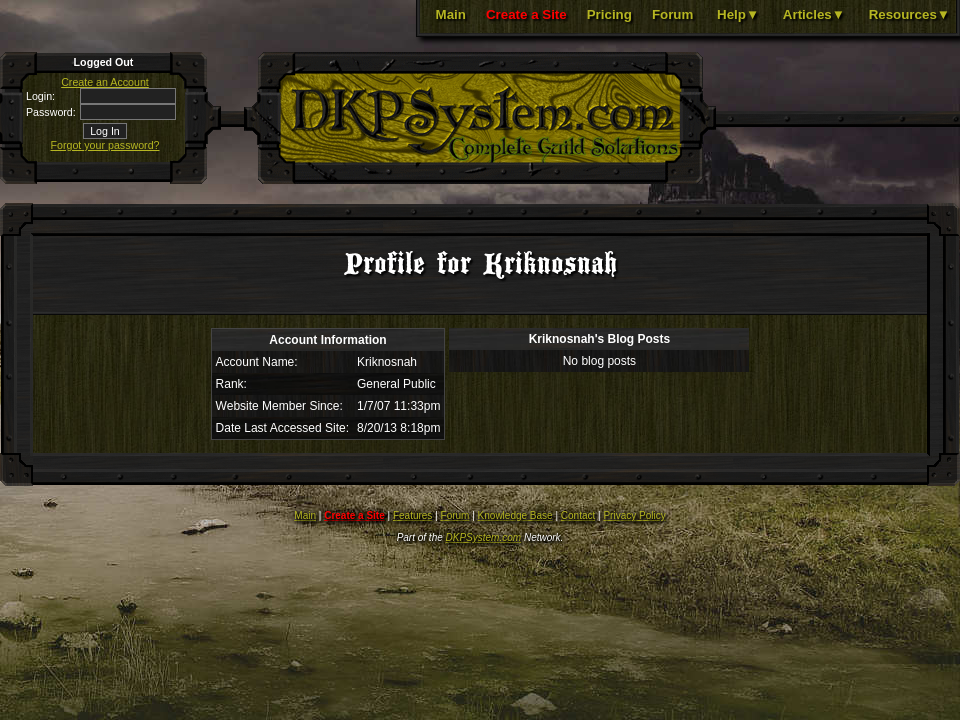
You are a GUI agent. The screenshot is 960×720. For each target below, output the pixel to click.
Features (412, 515)
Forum (672, 14)
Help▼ (738, 14)
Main (451, 14)
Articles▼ (814, 14)
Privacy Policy (634, 515)
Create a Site (526, 14)
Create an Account (105, 82)
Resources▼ (909, 14)
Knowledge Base (515, 515)
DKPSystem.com (484, 537)
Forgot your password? (105, 145)
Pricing (609, 14)
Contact (578, 515)
